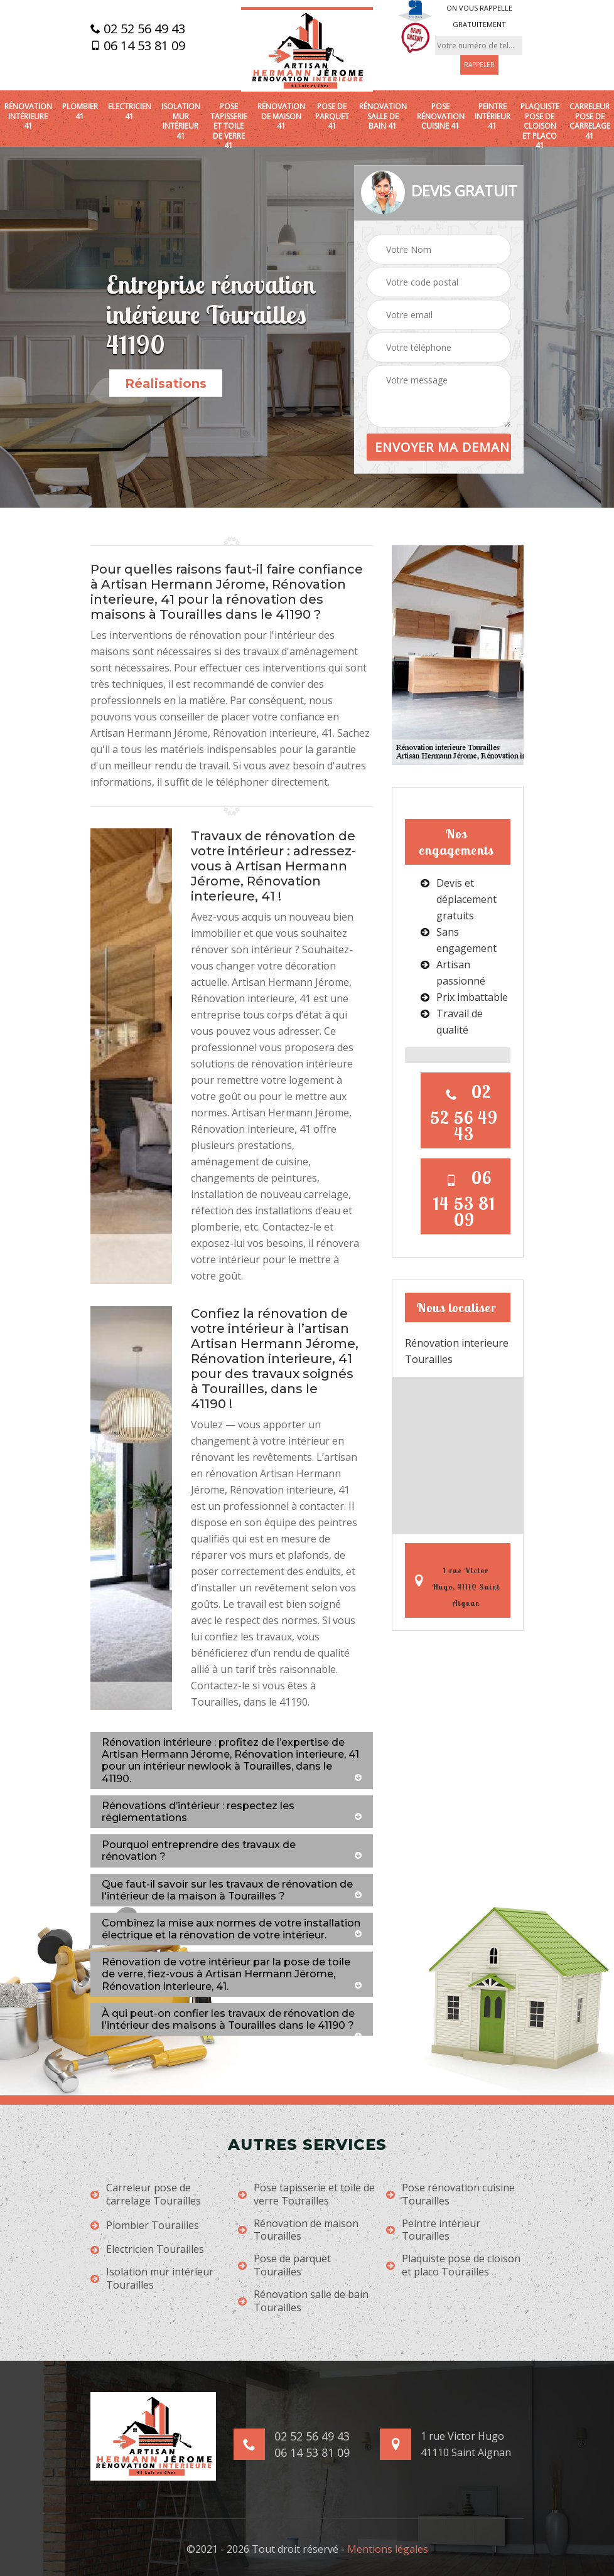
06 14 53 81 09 (137, 46)
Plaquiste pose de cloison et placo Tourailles (453, 2265)
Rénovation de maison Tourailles (298, 2230)
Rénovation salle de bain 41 (383, 116)
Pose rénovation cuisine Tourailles (450, 2194)
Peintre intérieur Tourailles (433, 2230)
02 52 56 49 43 (137, 29)
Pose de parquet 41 (332, 116)
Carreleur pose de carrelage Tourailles (145, 2194)
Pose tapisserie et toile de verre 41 (228, 126)
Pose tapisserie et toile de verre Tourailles (306, 2194)
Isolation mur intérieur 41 (180, 121)
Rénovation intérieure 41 (28, 116)
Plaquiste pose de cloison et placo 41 (539, 126)
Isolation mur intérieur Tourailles (151, 2278)
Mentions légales (387, 2549)
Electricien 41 (129, 111)
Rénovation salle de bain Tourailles (303, 2301)
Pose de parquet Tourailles (284, 2265)
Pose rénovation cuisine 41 (441, 116)
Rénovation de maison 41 (281, 116)
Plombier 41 (80, 111)
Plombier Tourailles (144, 2225)
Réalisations (166, 383)
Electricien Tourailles (147, 2249)
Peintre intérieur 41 (492, 116)
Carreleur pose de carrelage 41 (589, 121)
